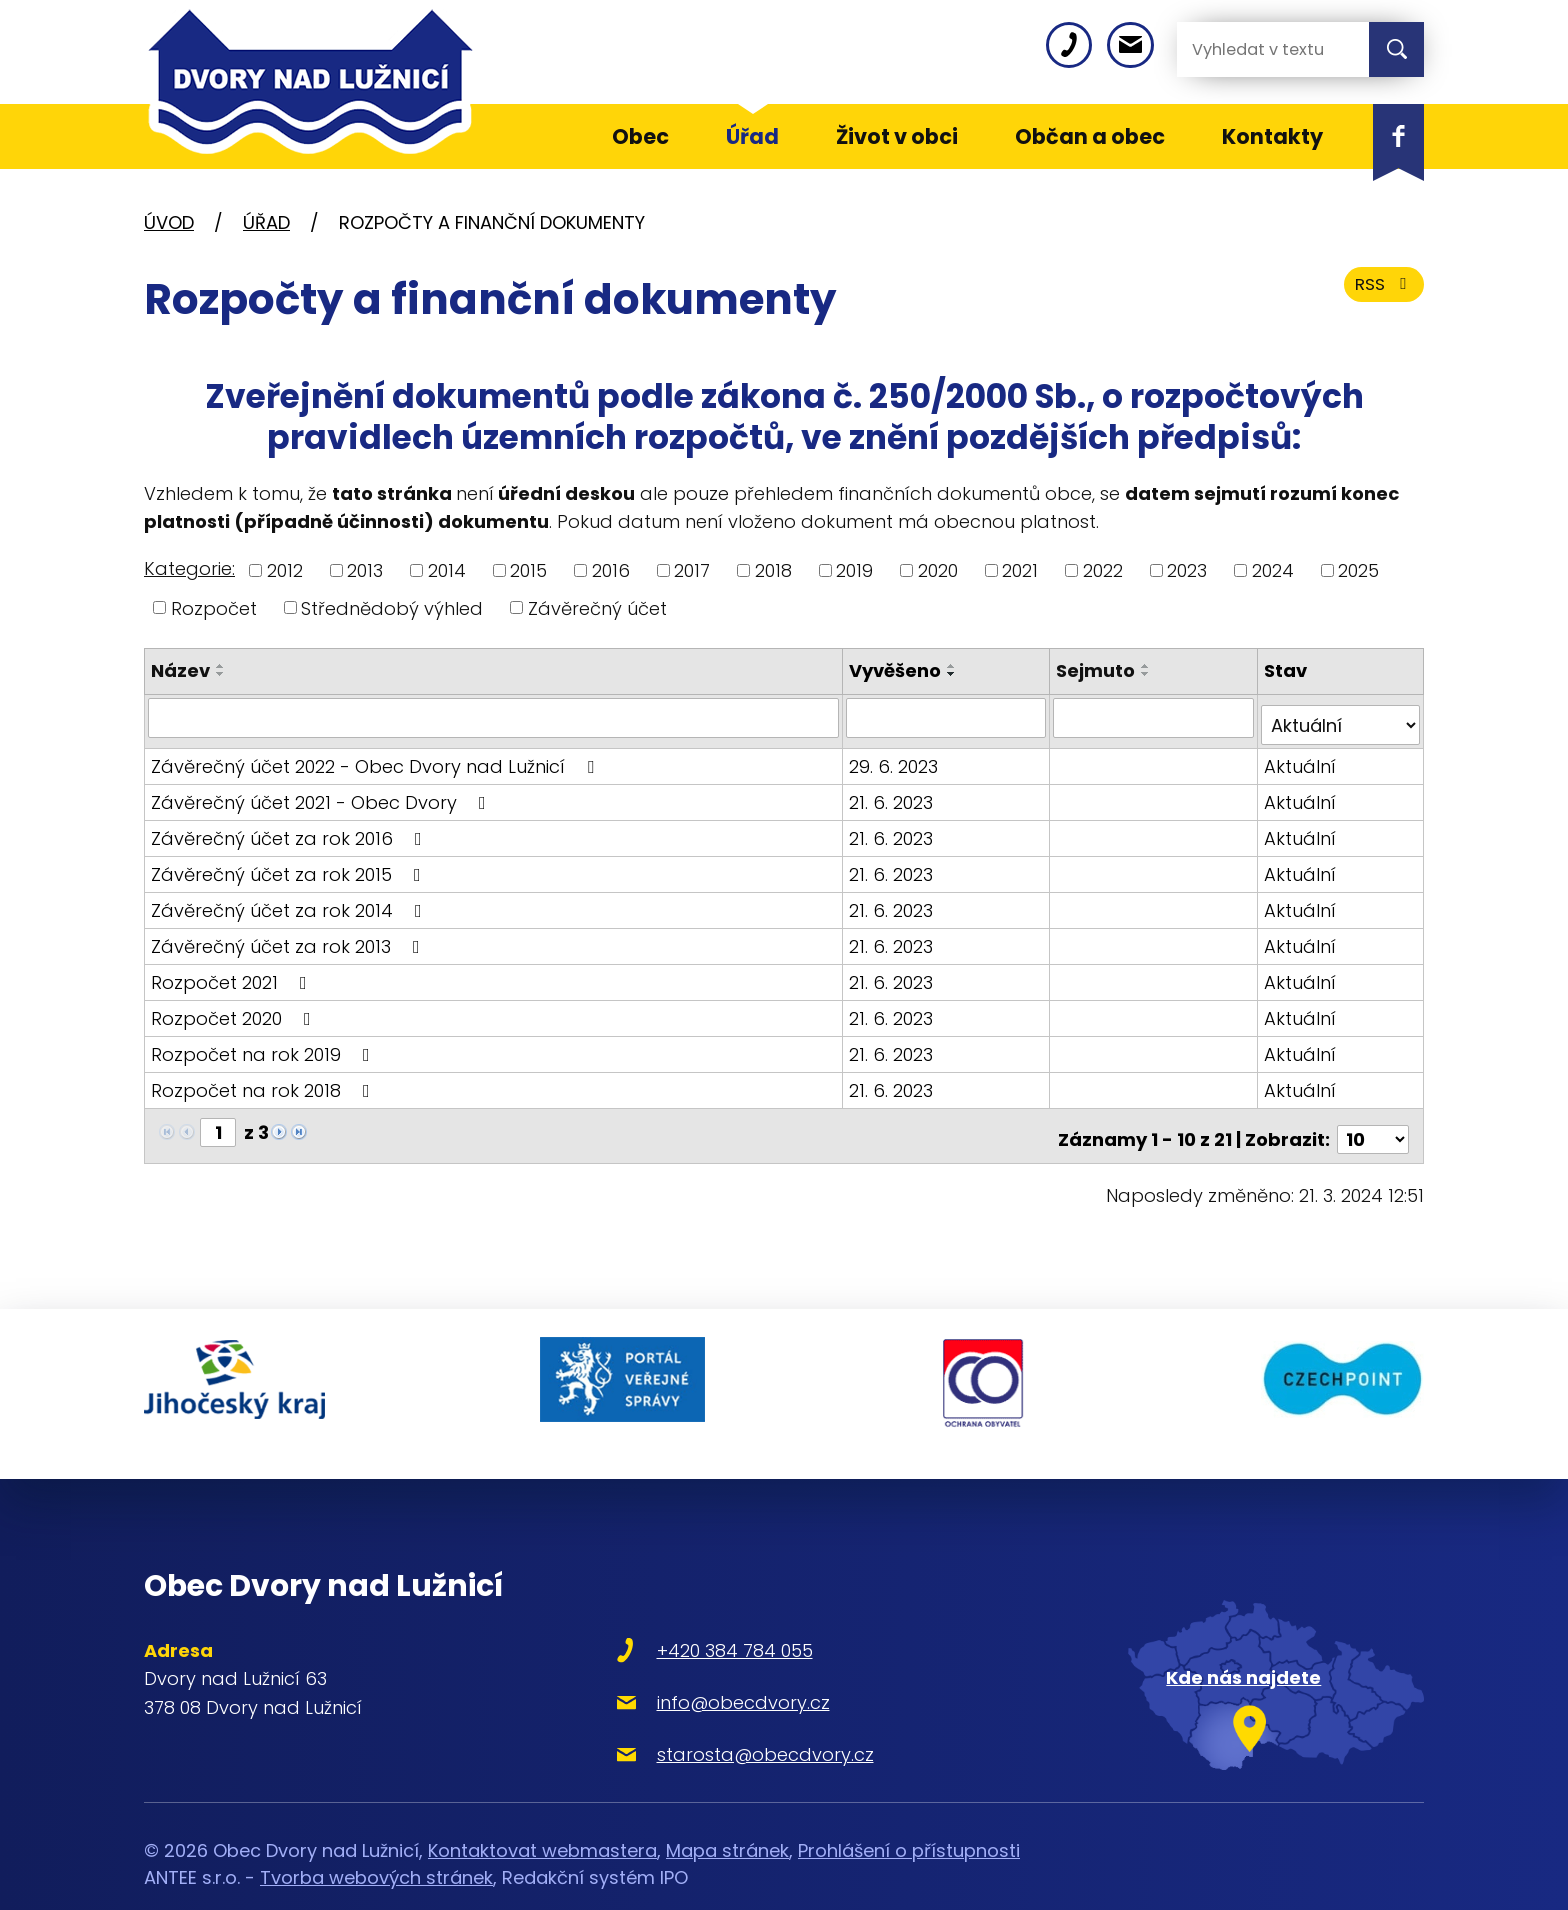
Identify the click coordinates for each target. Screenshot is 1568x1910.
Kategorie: (189, 568)
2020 (938, 570)
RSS (1381, 292)
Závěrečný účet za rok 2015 (290, 865)
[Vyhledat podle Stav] (1341, 717)
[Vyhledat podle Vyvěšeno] (949, 717)
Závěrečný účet (597, 607)
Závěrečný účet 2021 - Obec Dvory (322, 793)
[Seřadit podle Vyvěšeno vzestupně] (956, 666)
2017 (692, 570)
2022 (1103, 570)
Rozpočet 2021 (233, 973)
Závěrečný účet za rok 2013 (289, 937)
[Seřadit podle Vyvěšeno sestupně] (956, 674)
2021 (1020, 570)
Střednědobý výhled (392, 607)
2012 (285, 570)
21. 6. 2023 (895, 793)
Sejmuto (1098, 670)
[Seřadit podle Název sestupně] (221, 674)
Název (180, 670)
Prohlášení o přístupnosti (909, 1813)
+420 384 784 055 (667, 1612)
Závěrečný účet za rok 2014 (290, 901)
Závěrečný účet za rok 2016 (290, 829)
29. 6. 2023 (897, 757)
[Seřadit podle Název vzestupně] (221, 666)
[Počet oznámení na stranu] (1373, 1123)
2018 (773, 570)
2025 (1358, 570)
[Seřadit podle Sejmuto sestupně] (1149, 674)
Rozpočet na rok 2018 (264, 1081)
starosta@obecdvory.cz (697, 1716)
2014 (447, 570)
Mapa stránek (727, 1813)
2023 (1187, 570)
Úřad (266, 222)
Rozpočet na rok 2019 (264, 1045)
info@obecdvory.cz (675, 1664)
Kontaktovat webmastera (542, 1813)
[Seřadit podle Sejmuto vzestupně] (1149, 666)
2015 (528, 570)
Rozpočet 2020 (235, 1009)
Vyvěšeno (899, 670)
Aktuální (1301, 757)
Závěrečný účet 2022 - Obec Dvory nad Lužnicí (376, 757)
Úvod (169, 222)
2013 (365, 570)
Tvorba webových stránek (376, 1840)
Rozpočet (214, 607)
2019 (854, 570)
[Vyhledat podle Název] (495, 717)
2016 (611, 570)
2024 (1273, 570)
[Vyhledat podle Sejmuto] (1155, 717)
